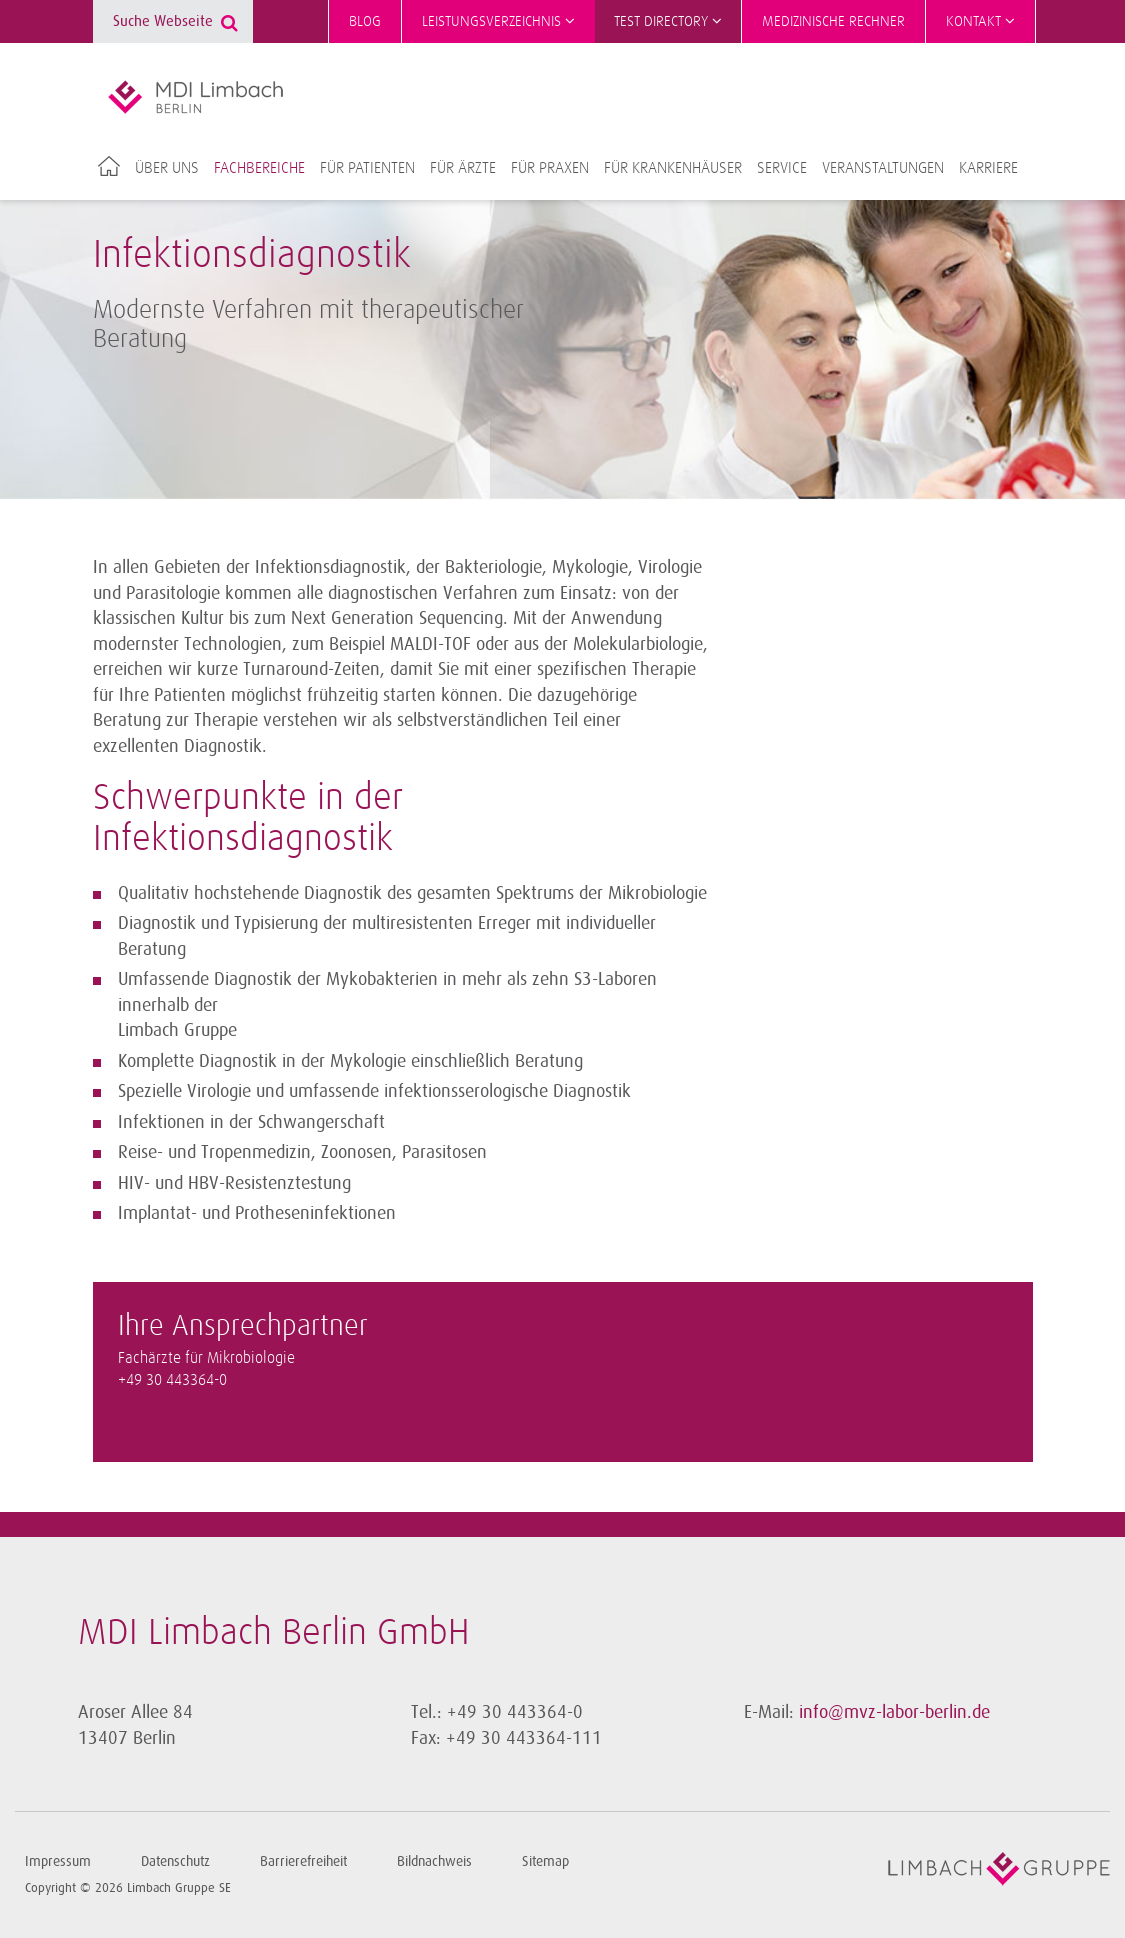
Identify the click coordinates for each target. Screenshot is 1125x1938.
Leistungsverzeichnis (498, 21)
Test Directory (668, 21)
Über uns (167, 168)
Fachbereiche (259, 168)
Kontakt (980, 21)
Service (782, 168)
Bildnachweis (434, 1861)
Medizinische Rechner (833, 21)
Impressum (58, 1861)
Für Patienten (367, 168)
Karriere (988, 168)
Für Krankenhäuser (673, 168)
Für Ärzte (463, 168)
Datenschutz (175, 1861)
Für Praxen (550, 168)
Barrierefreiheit (303, 1861)
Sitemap (545, 1861)
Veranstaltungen (883, 168)
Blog (365, 21)
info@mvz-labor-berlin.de (894, 1712)
